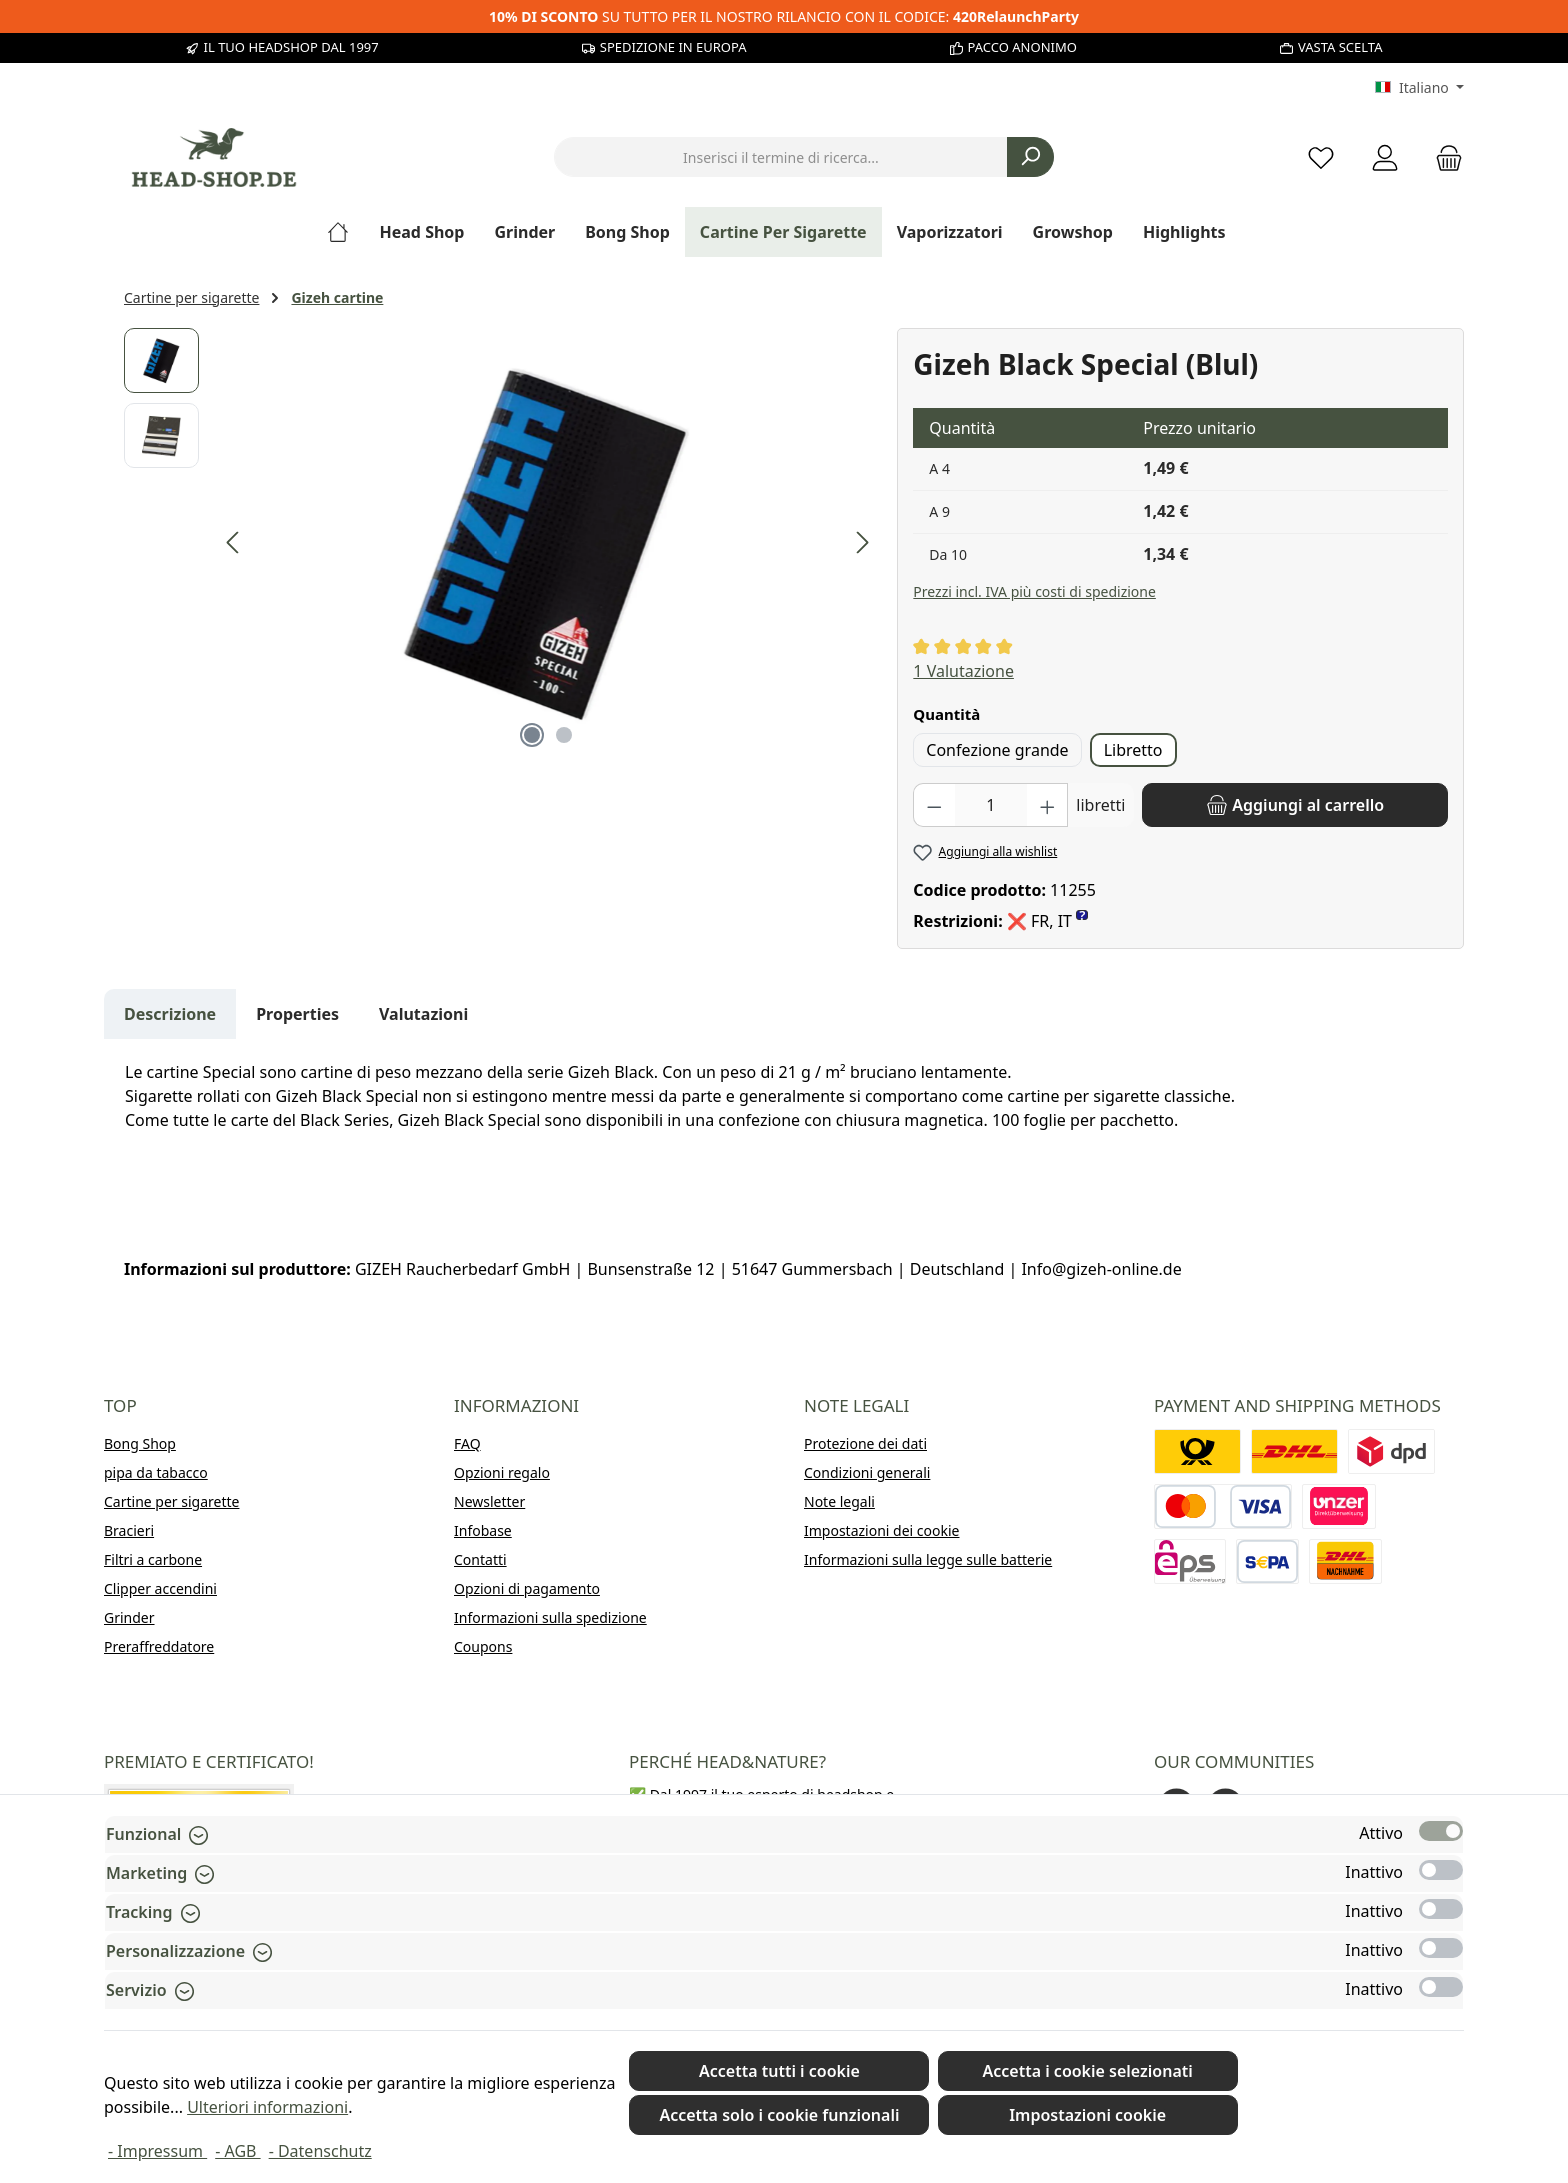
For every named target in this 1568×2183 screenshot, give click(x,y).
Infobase (483, 1530)
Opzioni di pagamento (527, 1588)
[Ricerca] (1030, 157)
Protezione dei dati (865, 1443)
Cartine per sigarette (171, 1501)
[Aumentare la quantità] (1048, 805)
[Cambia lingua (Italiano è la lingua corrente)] (1419, 88)
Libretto (1133, 750)
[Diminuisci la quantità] (934, 805)
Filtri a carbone (153, 1559)
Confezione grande (997, 750)
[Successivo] (862, 542)
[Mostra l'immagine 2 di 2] (564, 735)
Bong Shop (140, 1443)
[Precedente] (234, 542)
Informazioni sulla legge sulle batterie (928, 1559)
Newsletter (489, 1501)
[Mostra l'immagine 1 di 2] (532, 735)
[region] (500, 543)
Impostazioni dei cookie (882, 1530)
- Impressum (157, 2151)
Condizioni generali (867, 1472)
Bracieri (129, 1530)
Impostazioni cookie (1087, 2115)
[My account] (1385, 157)
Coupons (483, 1646)
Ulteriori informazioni (267, 2107)
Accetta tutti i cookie (779, 2071)
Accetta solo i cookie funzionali (779, 2115)
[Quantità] (991, 805)
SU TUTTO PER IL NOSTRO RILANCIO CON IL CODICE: (784, 16)
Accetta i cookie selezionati (1087, 2071)
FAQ (467, 1443)
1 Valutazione (963, 671)
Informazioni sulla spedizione (550, 1617)
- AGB (237, 2151)
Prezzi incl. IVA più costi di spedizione (1034, 591)
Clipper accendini (160, 1588)
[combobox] (781, 157)
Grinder (129, 1617)
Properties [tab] (297, 1014)
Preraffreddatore (159, 1646)
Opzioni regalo (502, 1472)
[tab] (170, 1014)
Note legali (839, 1501)
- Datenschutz (320, 2151)
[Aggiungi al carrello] (1295, 805)
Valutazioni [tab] (423, 1014)
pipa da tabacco (156, 1472)
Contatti (480, 1559)
